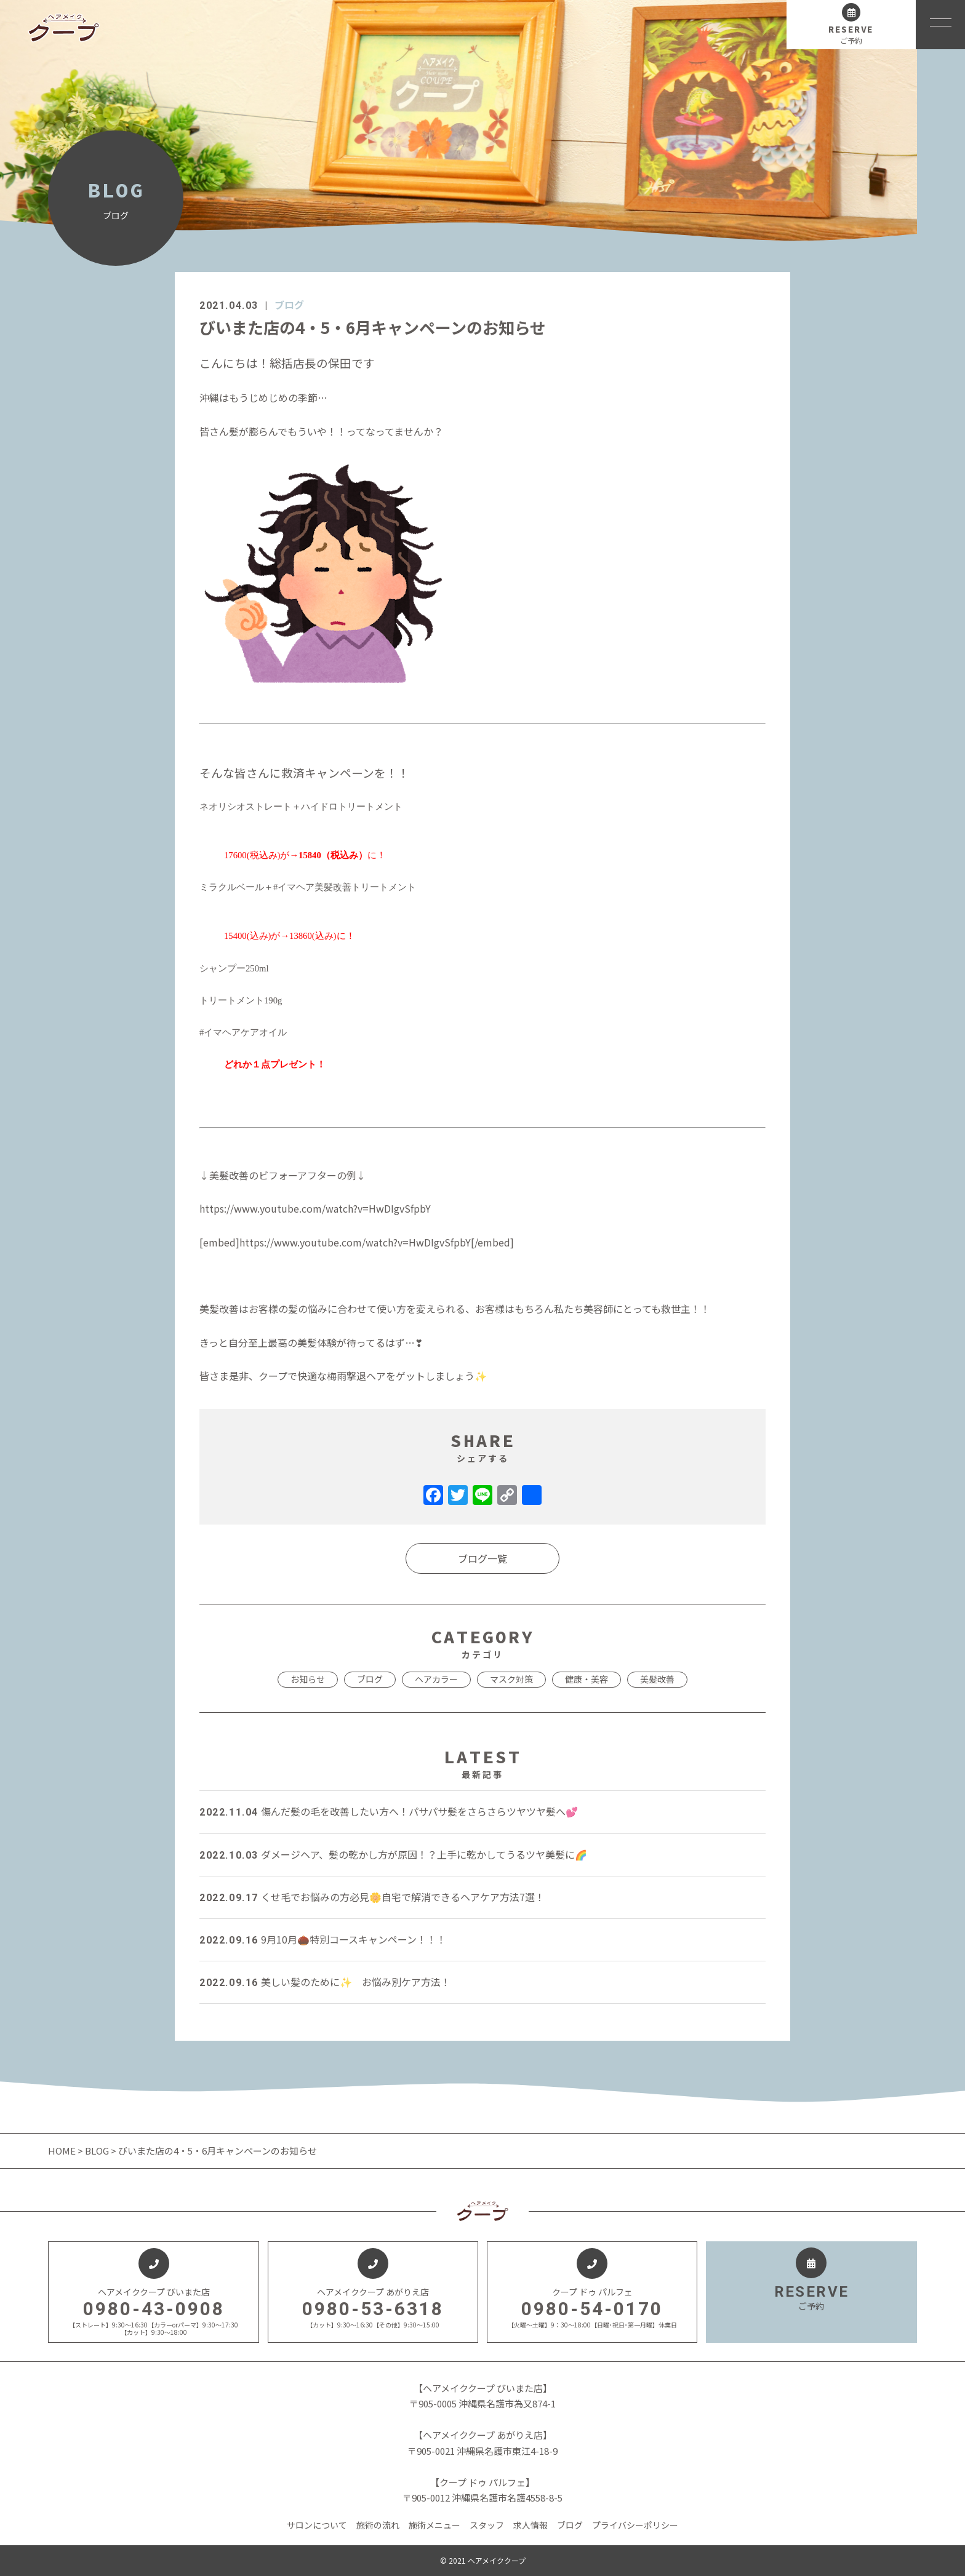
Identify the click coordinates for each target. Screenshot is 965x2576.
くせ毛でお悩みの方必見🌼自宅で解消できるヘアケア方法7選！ (372, 1896)
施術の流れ (377, 2525)
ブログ (289, 304)
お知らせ (307, 1679)
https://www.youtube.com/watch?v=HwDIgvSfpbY (315, 1208)
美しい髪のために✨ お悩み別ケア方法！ (324, 1981)
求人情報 (530, 2525)
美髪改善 (657, 1679)
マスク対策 (511, 1679)
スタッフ (487, 2525)
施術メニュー (434, 2525)
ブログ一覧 (482, 1558)
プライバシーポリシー (635, 2525)
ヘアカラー (436, 1679)
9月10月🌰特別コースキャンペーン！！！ (322, 1939)
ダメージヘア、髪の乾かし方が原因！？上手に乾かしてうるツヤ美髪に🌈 (393, 1854)
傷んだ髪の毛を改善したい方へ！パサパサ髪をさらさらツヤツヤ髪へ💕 (388, 1811)
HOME (63, 2150)
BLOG (97, 2150)
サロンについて (317, 2525)
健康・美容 (586, 1679)
